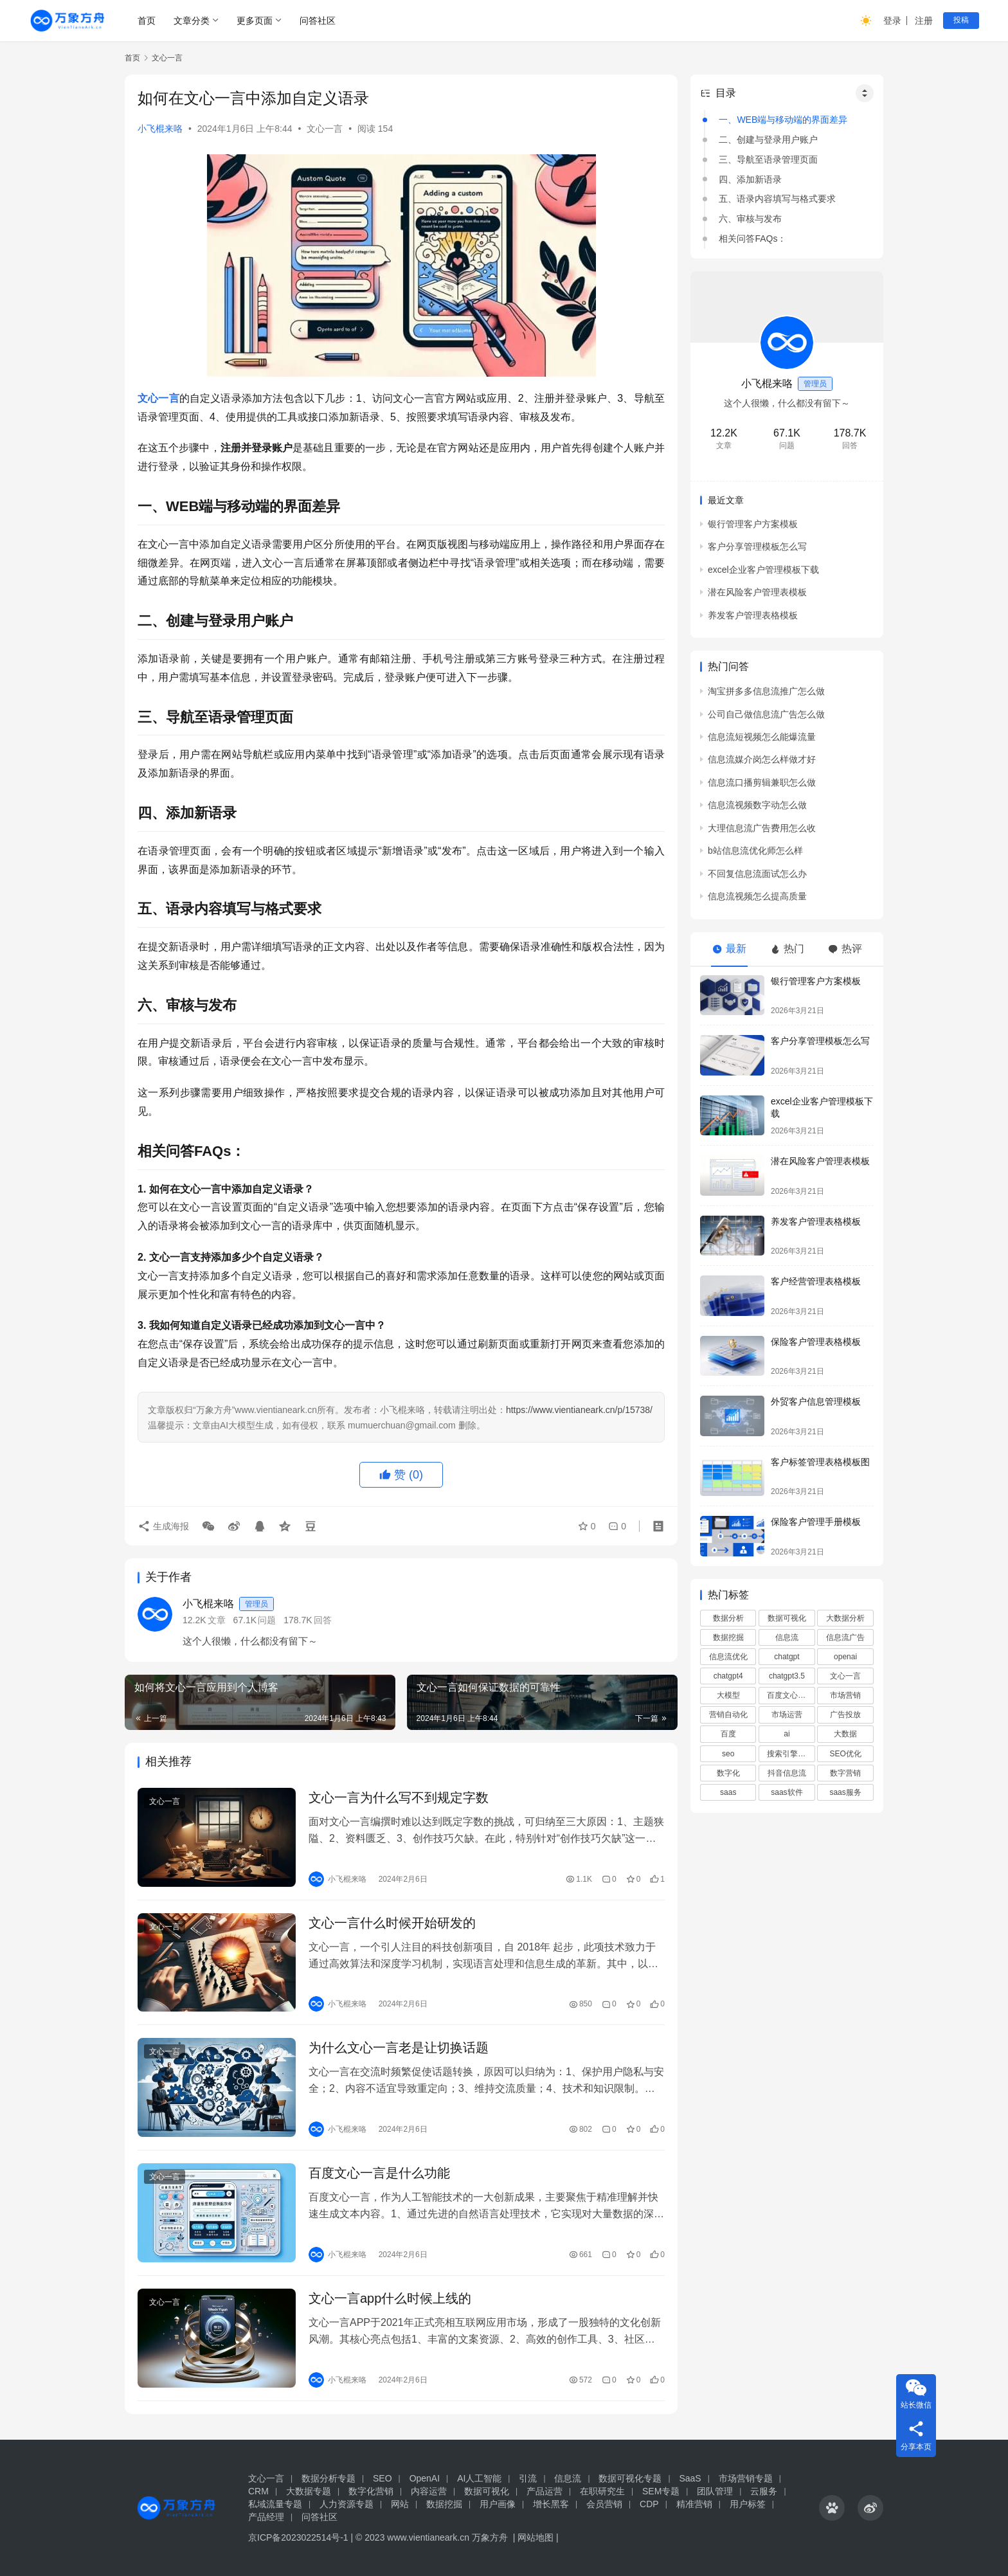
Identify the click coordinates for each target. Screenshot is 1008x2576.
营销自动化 (728, 1714)
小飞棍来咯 (160, 128)
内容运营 (429, 2491)
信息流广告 (845, 1637)
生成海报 (163, 1526)
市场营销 (845, 1695)
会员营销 (604, 2504)
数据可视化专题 (630, 2478)
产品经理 (266, 2517)
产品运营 (544, 2491)
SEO (382, 2478)
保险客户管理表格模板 (816, 1342)
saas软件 (786, 1792)
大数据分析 (845, 1618)
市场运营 (786, 1714)
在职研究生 (602, 2491)
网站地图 (536, 2537)
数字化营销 (370, 2491)
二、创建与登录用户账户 (768, 139)
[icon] (832, 2508)
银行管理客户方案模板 (753, 524)
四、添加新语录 (750, 179)
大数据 (845, 1733)
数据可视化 (787, 1618)
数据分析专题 (329, 2478)
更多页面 (255, 20)
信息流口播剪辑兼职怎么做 (762, 782)
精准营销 (694, 2504)
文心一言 (325, 128)
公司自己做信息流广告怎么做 (766, 714)
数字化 (728, 1773)
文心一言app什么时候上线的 (390, 2298)
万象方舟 (491, 2537)
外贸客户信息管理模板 (816, 1401)
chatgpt (786, 1656)
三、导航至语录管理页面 (768, 159)
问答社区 (318, 20)
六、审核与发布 (750, 218)
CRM (258, 2491)
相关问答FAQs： (752, 238)
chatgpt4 (728, 1675)
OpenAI (425, 2478)
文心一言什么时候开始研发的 (392, 1923)
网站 (400, 2504)
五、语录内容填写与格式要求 (777, 199)
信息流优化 (728, 1656)
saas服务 (845, 1792)
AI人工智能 (479, 2478)
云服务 (763, 2491)
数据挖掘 (728, 1637)
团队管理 (715, 2491)
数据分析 (728, 1618)
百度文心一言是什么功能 (379, 2173)
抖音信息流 (787, 1773)
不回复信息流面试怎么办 (757, 874)
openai (845, 1656)
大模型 (728, 1695)
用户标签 (748, 2504)
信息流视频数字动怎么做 (757, 805)
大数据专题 (308, 2491)
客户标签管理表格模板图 (820, 1462)
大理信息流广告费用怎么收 (762, 828)
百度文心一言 (790, 1695)
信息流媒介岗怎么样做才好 (762, 759)
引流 (528, 2478)
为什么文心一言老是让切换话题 (399, 2047)
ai (786, 1733)
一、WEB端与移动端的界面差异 (783, 119)
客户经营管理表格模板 (816, 1281)
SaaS (690, 2478)
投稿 (961, 19)
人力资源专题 (347, 2504)
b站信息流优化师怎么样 (755, 850)
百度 (728, 1733)
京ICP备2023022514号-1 (299, 2537)
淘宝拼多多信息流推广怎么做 (766, 691)
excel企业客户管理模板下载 (763, 569)
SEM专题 (661, 2491)
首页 (147, 20)
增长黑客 (551, 2504)
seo (728, 1753)
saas (728, 1792)
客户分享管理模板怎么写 (757, 546)
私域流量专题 (275, 2504)
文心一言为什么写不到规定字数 (399, 1797)
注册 (924, 20)
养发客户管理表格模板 (753, 615)
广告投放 (845, 1714)
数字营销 (845, 1773)
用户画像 (498, 2504)
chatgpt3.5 (787, 1675)
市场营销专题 (746, 2478)
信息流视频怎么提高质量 (757, 896)
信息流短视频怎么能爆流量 (762, 737)
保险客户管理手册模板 (816, 1522)
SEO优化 (845, 1753)
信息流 (786, 1637)
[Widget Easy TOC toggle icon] (865, 93)
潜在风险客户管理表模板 (757, 592)
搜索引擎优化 (790, 1753)
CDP (649, 2504)
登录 (892, 20)
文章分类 (192, 20)
